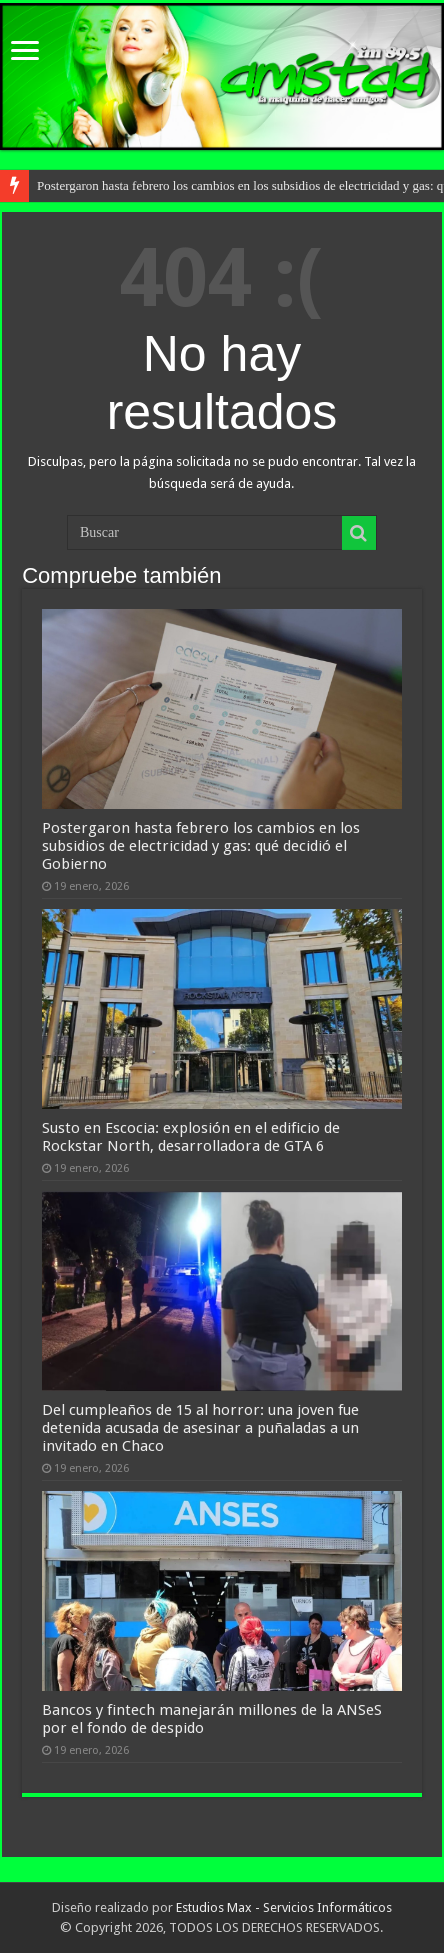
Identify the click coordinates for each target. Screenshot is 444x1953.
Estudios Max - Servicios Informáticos (284, 1907)
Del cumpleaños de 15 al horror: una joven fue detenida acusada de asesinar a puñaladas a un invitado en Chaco (200, 1428)
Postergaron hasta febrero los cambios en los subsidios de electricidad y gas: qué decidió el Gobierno (201, 846)
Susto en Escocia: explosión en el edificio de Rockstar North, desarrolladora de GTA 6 (191, 1137)
